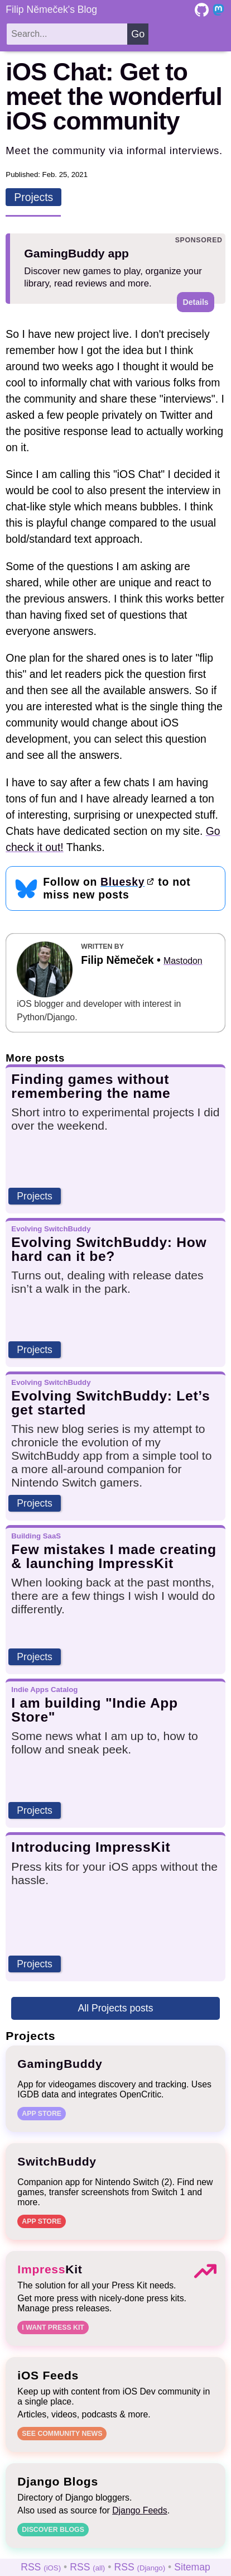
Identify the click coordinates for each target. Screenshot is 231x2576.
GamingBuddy (59, 2063)
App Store (41, 2114)
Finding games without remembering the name (90, 1086)
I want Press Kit (53, 2327)
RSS (41, 2567)
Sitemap (192, 2567)
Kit (49, 2269)
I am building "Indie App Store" (94, 1709)
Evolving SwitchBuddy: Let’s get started (110, 1402)
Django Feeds (139, 2510)
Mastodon (183, 961)
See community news (62, 2434)
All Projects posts (115, 2008)
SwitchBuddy (56, 2161)
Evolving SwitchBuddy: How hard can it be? (108, 1249)
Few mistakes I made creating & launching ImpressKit (113, 1556)
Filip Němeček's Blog (51, 9)
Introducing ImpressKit (90, 1847)
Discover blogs (53, 2530)
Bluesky (122, 882)
